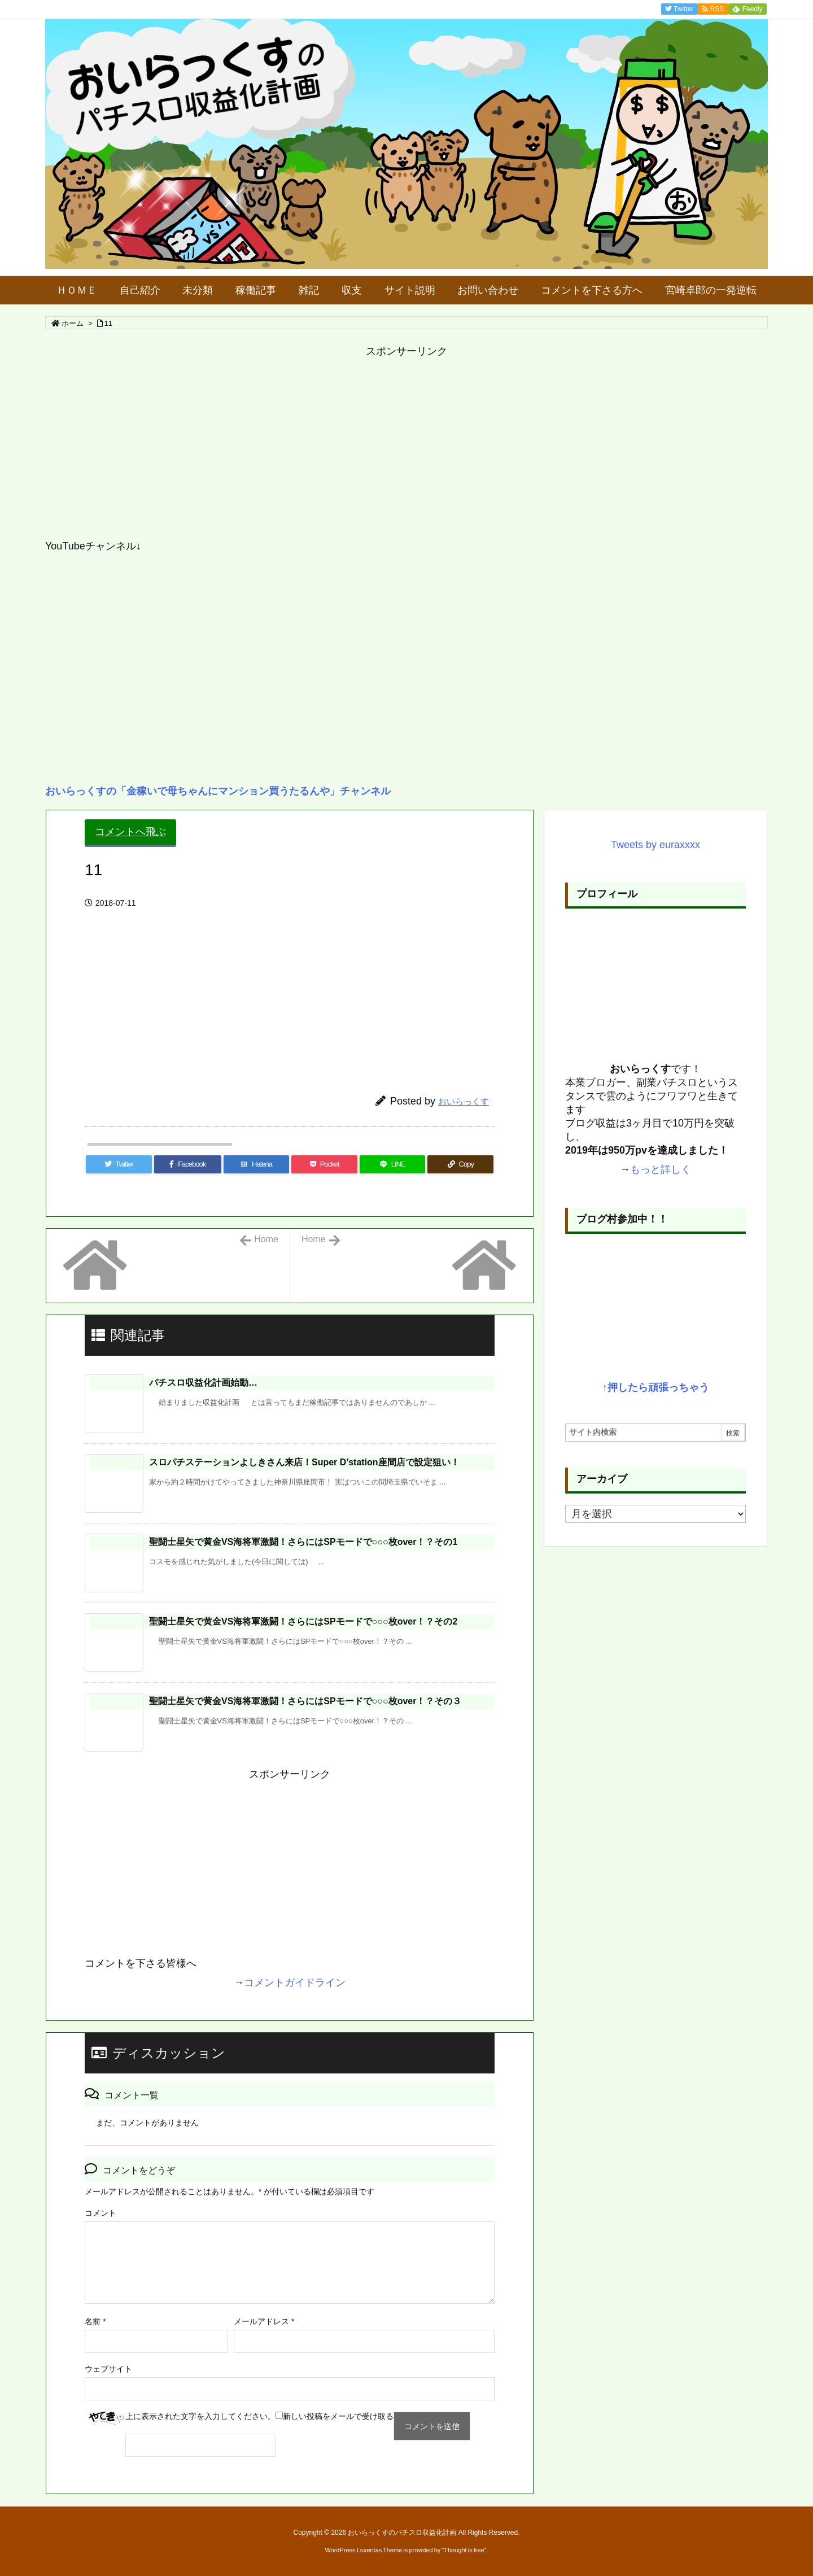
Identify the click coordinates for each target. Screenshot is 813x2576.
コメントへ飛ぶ (130, 831)
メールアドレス (264, 2321)
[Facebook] (187, 1164)
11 (108, 323)
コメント (100, 2212)
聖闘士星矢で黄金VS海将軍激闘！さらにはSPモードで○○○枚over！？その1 (303, 1542)
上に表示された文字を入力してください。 (200, 2416)
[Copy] (460, 1164)
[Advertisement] (384, 449)
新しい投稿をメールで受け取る (338, 2416)
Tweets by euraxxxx (655, 844)
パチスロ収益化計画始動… (203, 1382)
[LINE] (393, 1164)
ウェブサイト (108, 2368)
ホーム (73, 323)
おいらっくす (463, 1101)
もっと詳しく (660, 1169)
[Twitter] (119, 1164)
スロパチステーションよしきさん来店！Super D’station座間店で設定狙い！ (304, 1462)
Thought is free (464, 2550)
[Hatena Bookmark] (257, 1164)
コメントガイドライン (295, 1982)
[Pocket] (324, 1164)
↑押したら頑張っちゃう (655, 1387)
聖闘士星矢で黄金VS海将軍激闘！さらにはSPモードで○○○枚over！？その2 (303, 1621)
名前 (95, 2321)
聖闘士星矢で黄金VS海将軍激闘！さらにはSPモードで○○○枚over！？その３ (305, 1701)
